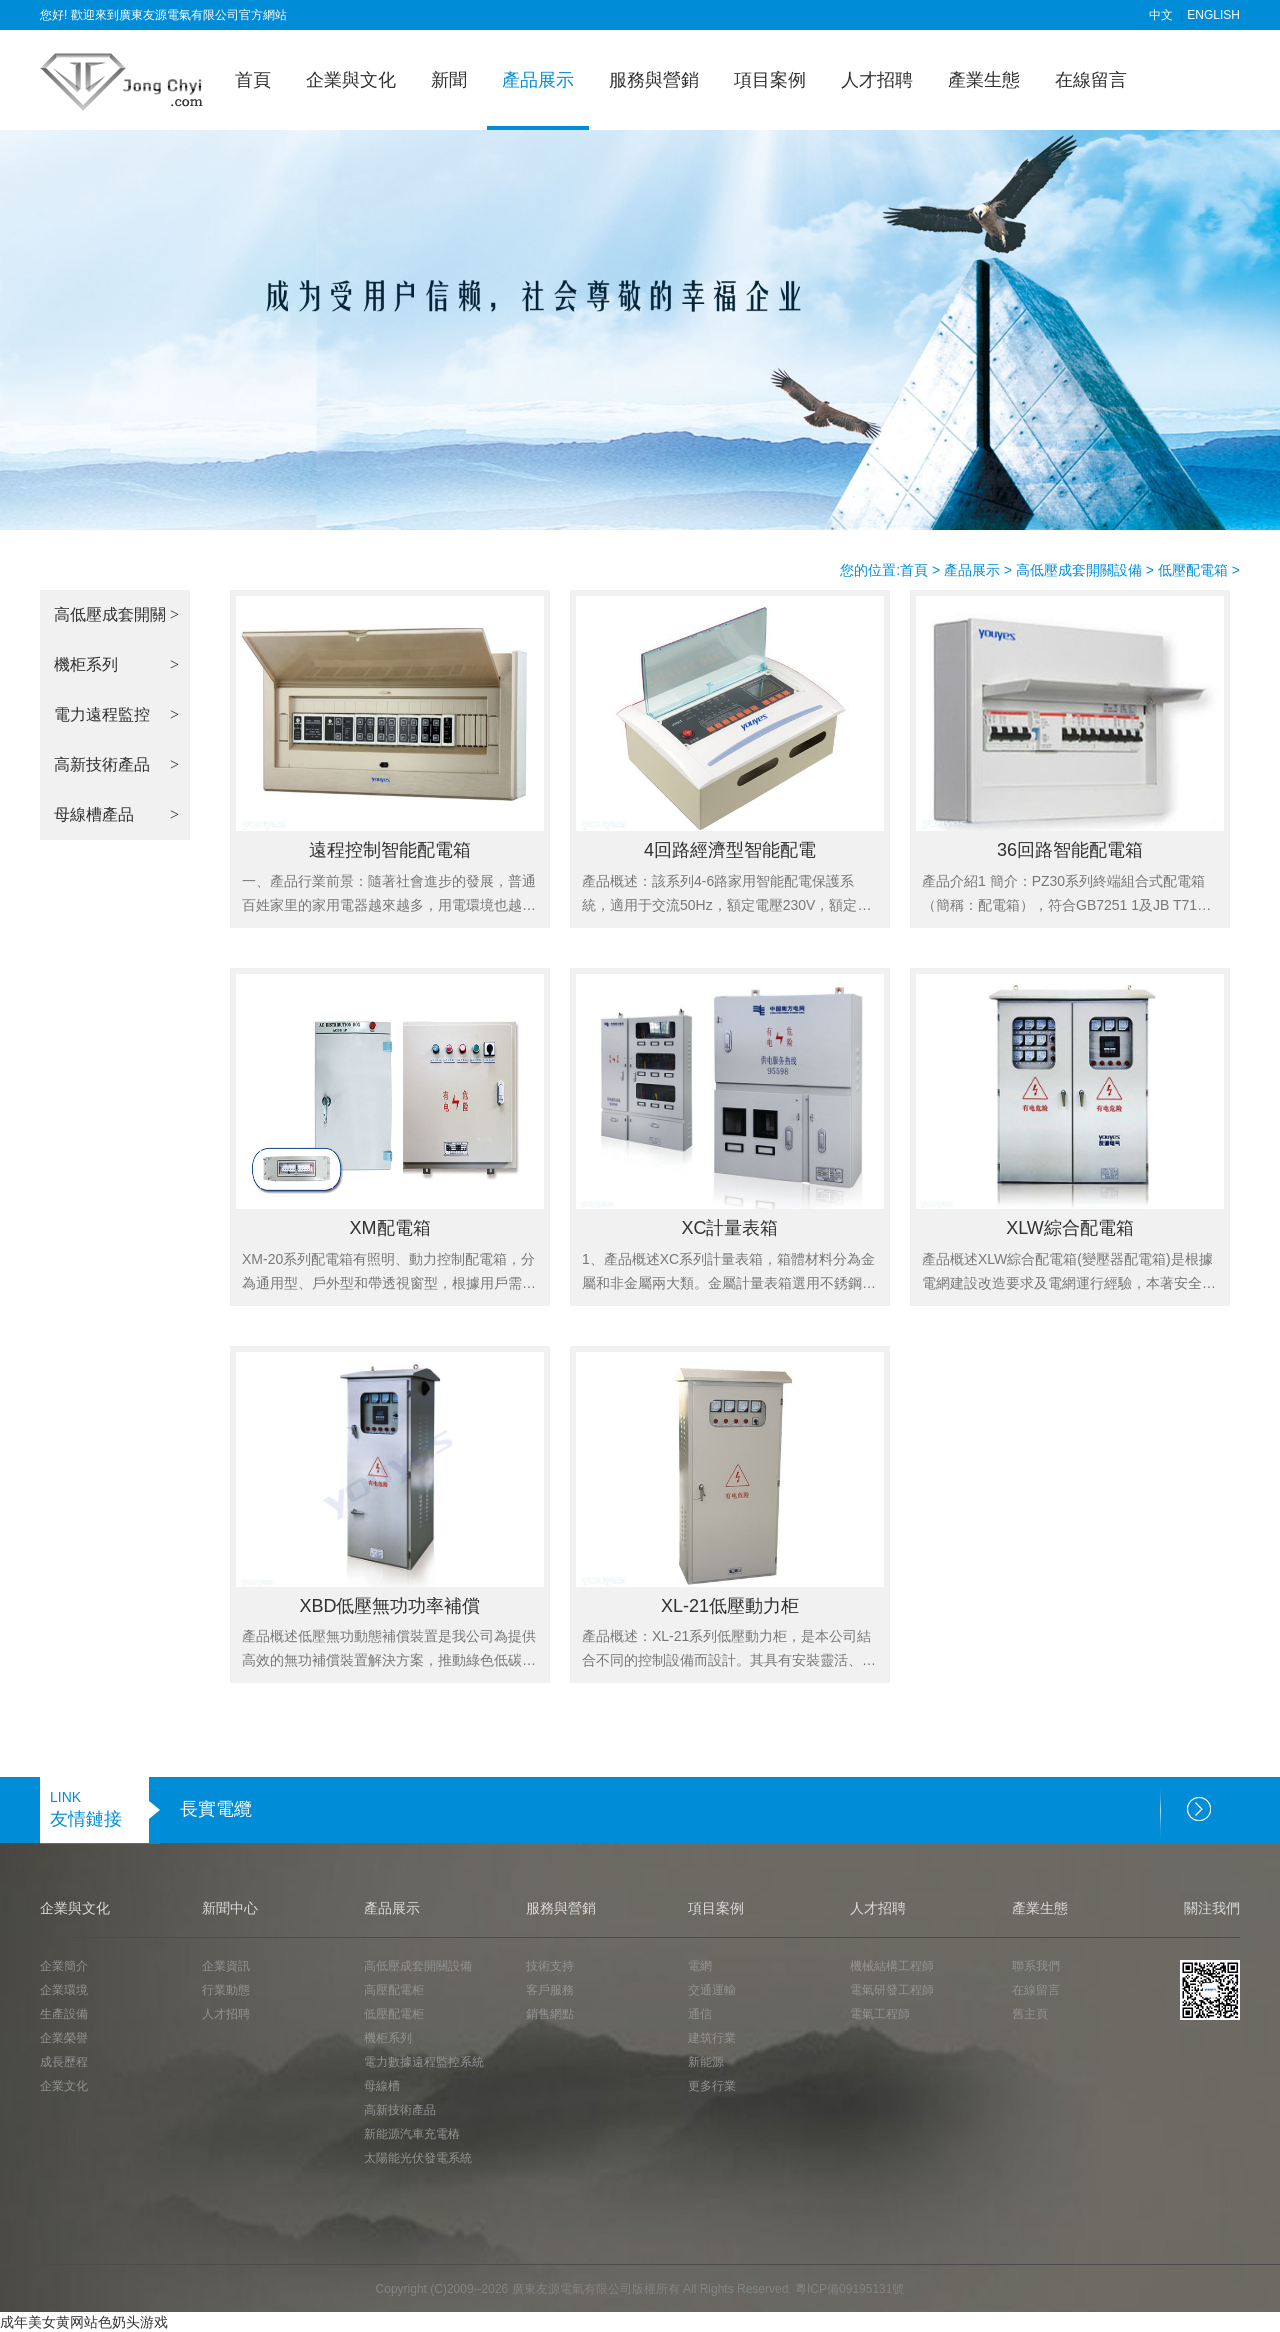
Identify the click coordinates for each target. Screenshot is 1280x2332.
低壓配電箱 (1193, 570)
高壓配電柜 (394, 1990)
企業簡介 (64, 1966)
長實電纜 (216, 1809)
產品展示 (538, 80)
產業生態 (984, 80)
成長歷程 (64, 2062)
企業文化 (64, 2086)
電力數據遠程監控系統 (424, 2062)
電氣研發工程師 (892, 1990)
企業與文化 (351, 80)
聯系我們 (1036, 1966)
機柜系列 (388, 2038)
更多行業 (712, 2086)
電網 (700, 1966)
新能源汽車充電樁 (412, 2134)
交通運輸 (712, 1990)
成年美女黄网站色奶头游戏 (84, 2322)
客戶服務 (550, 1990)
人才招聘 (877, 80)
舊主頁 (1030, 2014)
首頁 (253, 80)
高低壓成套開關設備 (1079, 570)
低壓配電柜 (394, 2014)
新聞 (449, 80)
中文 (1161, 15)
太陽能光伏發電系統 (418, 2158)
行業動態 (226, 1990)
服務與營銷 (654, 80)
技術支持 (550, 1966)
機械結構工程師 (892, 1966)
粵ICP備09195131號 (849, 2289)
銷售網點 (550, 2014)
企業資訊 (226, 1966)
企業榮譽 (64, 2038)
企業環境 (64, 1990)
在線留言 (1091, 80)
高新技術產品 (400, 2110)
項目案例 (770, 80)
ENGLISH (1213, 15)
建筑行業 (712, 2038)
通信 (700, 2014)
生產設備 (64, 2014)
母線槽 (382, 2086)
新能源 (706, 2062)
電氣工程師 (880, 2014)
